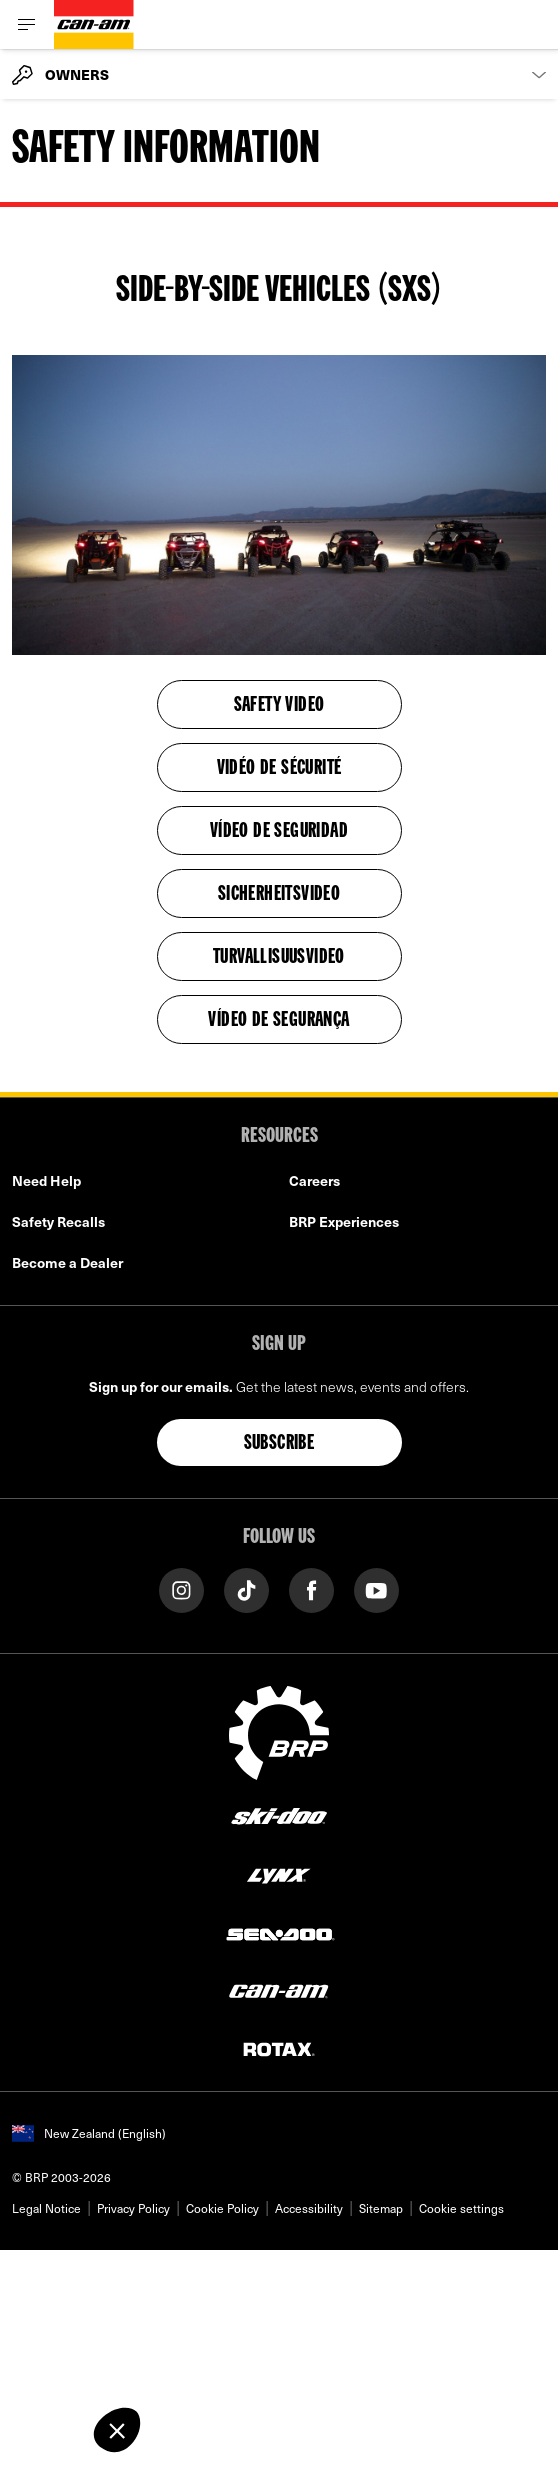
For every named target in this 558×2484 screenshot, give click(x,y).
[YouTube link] (376, 1589)
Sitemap (381, 2208)
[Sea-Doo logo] (279, 1932)
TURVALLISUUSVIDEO (279, 958)
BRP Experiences (344, 1221)
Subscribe (279, 1444)
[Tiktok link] (246, 1589)
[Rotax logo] (279, 2048)
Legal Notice (46, 2208)
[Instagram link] (181, 1589)
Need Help (46, 1180)
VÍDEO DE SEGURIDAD (279, 832)
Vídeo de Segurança (278, 1021)
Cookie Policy (222, 2208)
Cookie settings (461, 2208)
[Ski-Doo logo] (279, 1816)
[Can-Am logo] (94, 24)
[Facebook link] (311, 1589)
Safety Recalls (58, 1221)
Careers (314, 1180)
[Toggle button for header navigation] (27, 24)
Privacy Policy (133, 2208)
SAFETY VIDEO (279, 706)
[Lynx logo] (279, 1874)
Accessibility (309, 2208)
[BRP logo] (279, 1731)
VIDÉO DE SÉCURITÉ (279, 769)
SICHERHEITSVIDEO (279, 895)
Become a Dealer (67, 1262)
